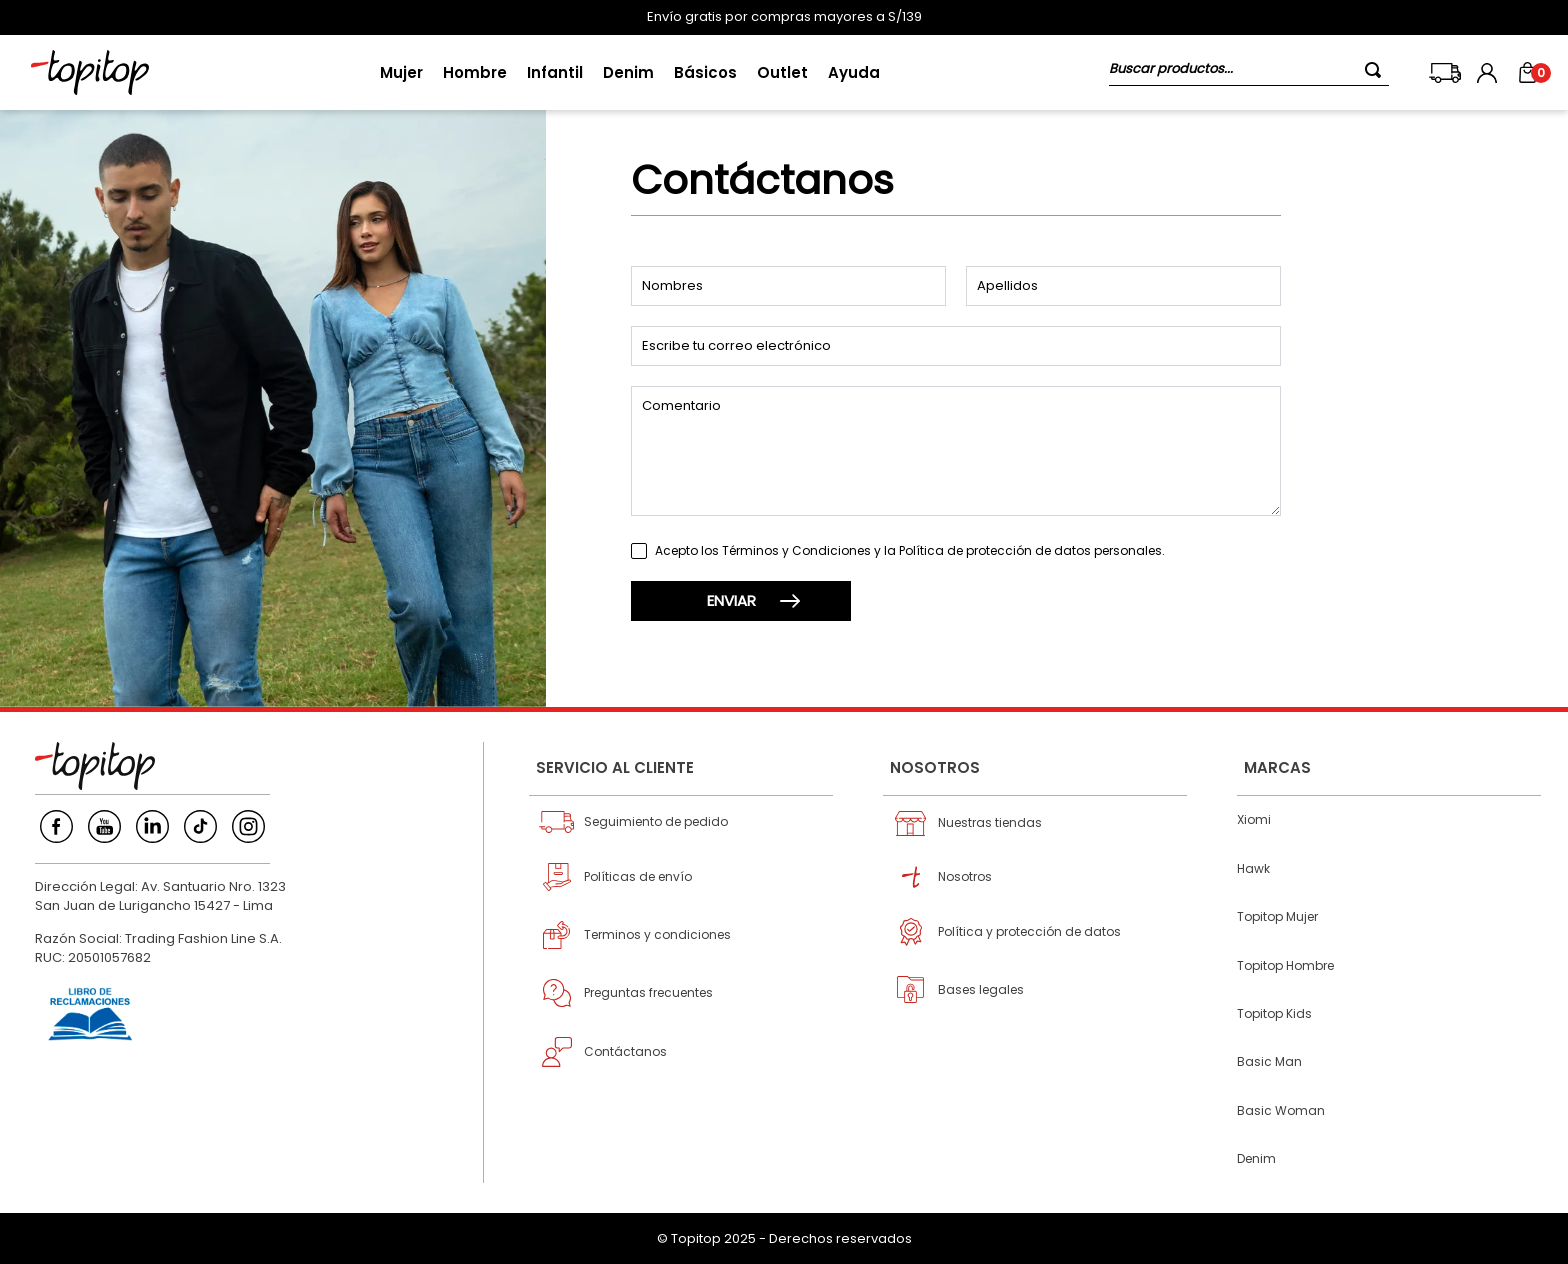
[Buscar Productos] (1377, 69)
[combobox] (1249, 72)
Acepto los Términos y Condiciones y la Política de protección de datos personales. (910, 550)
